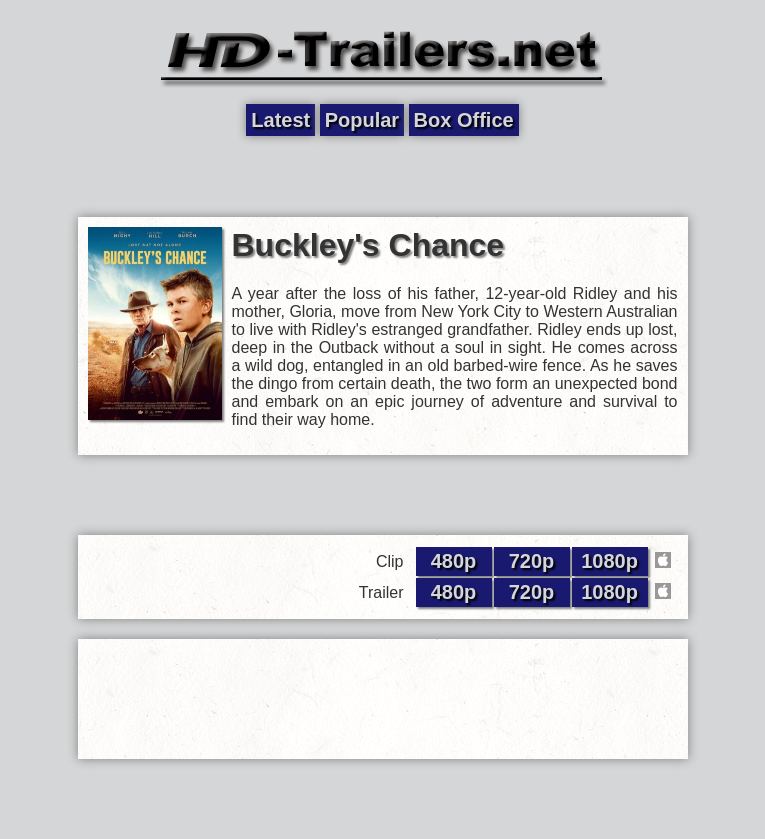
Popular (362, 120)
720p (532, 561)
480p (454, 561)
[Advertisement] (383, 177)
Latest (280, 120)
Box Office (464, 120)
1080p (609, 561)
